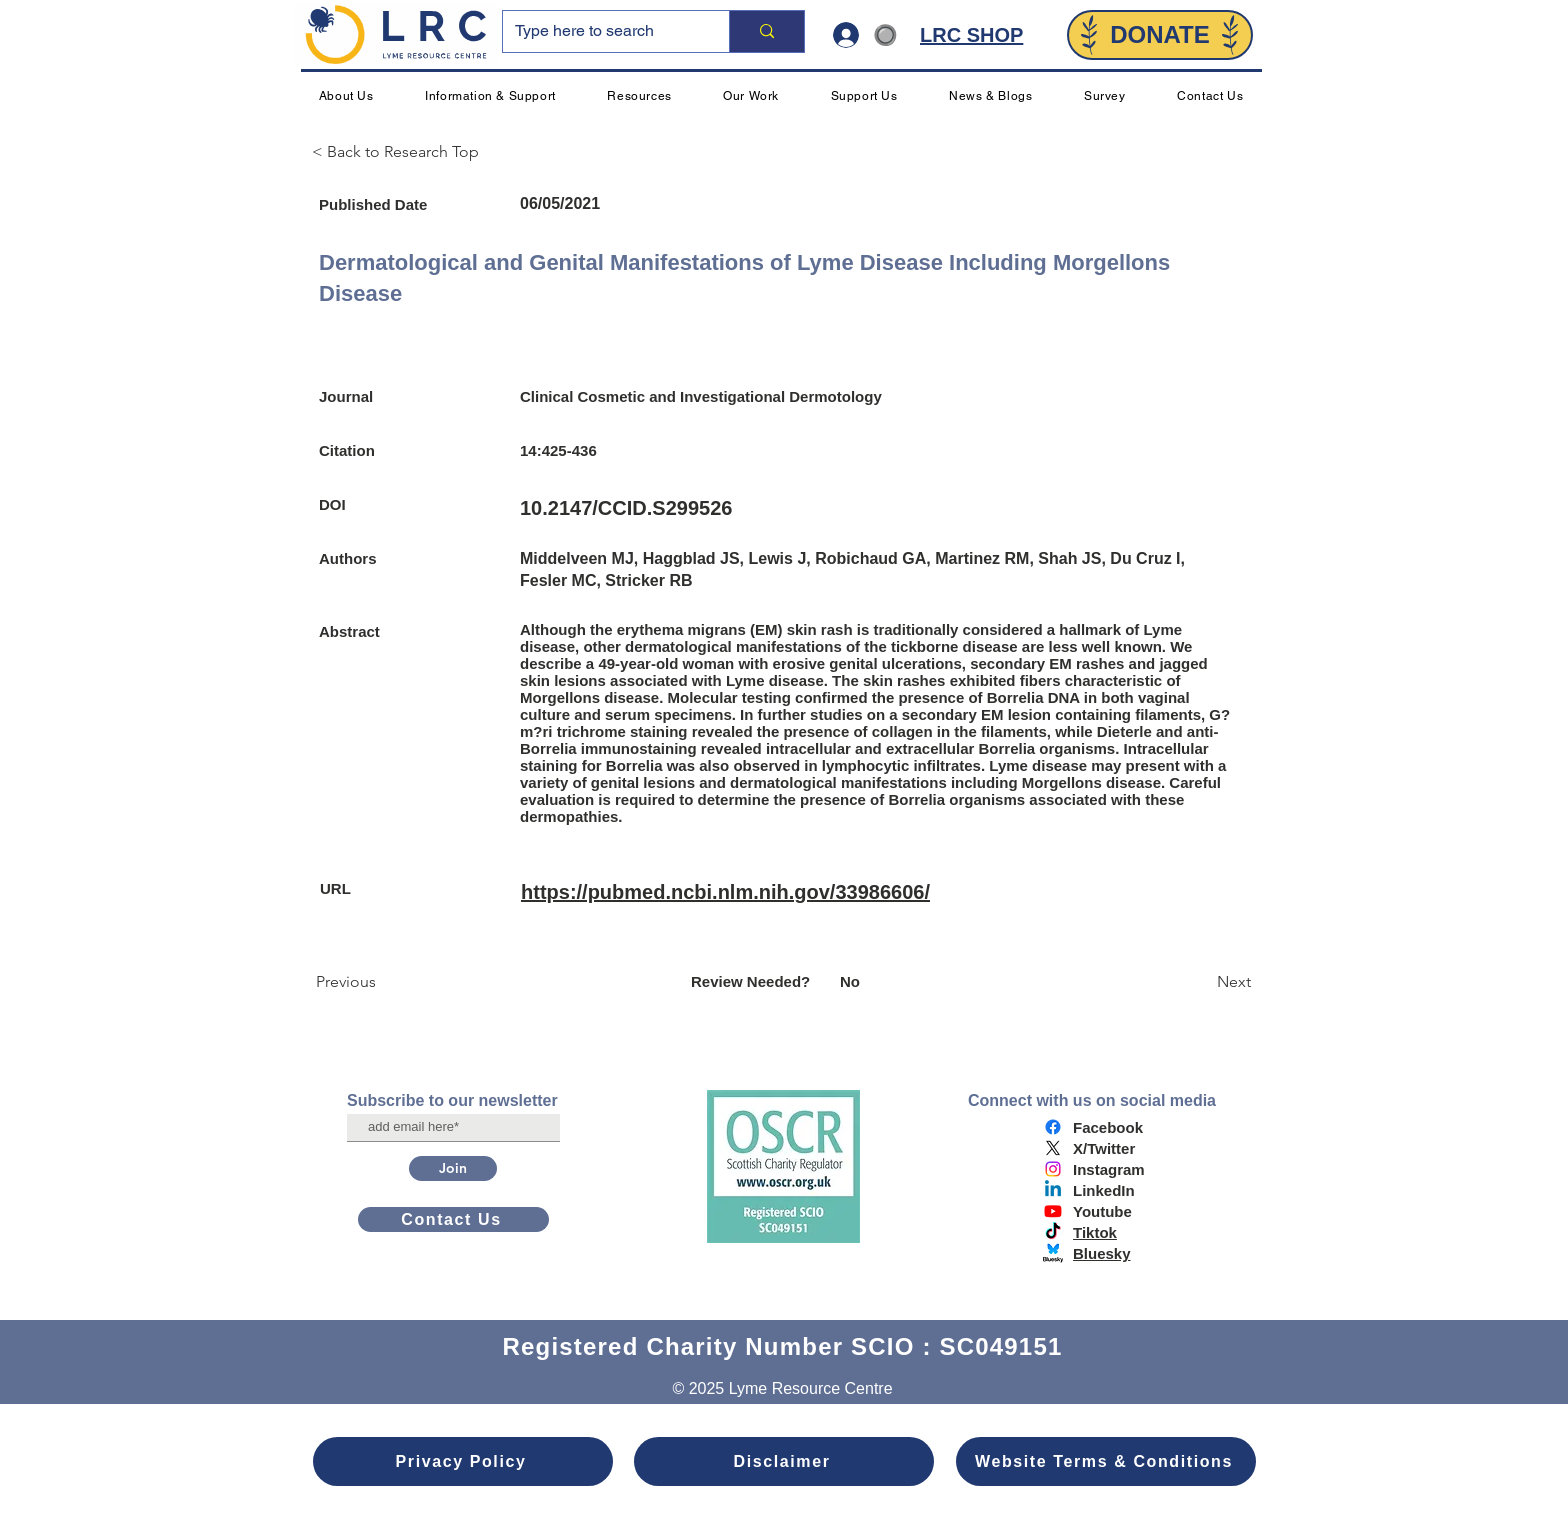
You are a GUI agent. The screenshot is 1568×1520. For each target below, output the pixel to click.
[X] (1053, 1148)
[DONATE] (1160, 35)
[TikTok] (1053, 1232)
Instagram (1109, 1169)
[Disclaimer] (784, 1461)
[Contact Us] (453, 1219)
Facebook (1108, 1127)
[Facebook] (1053, 1127)
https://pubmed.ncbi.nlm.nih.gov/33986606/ (725, 892)
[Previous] (382, 982)
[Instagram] (1053, 1169)
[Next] (1201, 982)
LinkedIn (1104, 1190)
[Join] (453, 1168)
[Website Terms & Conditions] (1106, 1461)
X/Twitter (1104, 1148)
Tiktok (1095, 1232)
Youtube (1102, 1211)
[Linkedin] (1053, 1190)
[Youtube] (1053, 1211)
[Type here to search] (601, 31)
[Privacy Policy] (463, 1461)
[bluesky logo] (1053, 1253)
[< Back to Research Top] (404, 152)
